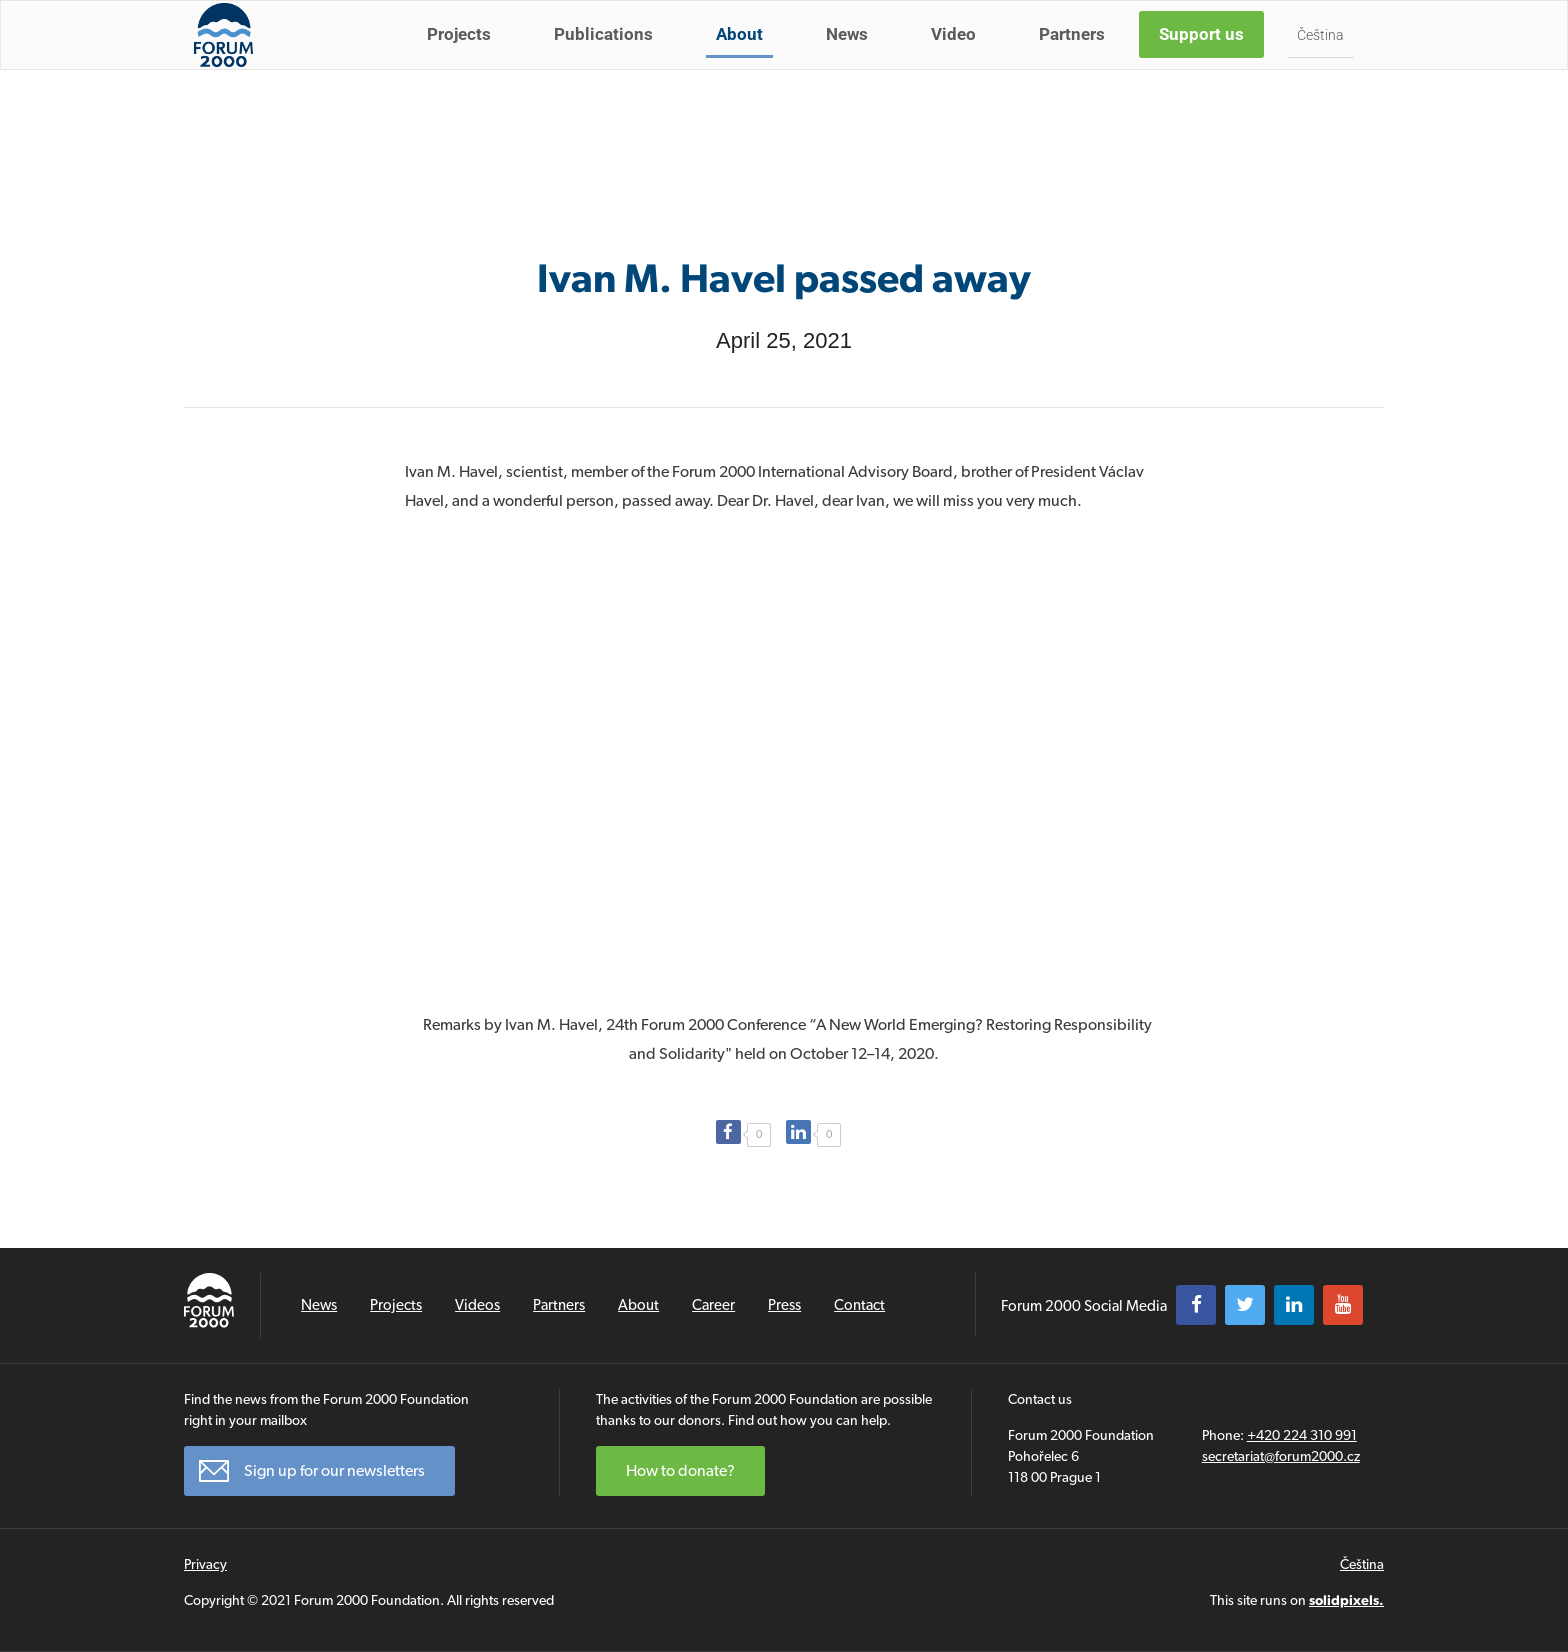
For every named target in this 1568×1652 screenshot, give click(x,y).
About (744, 58)
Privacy (205, 1564)
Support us (1206, 58)
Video (958, 58)
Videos (477, 1305)
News (852, 58)
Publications (608, 58)
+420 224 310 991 (1302, 1435)
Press (784, 1305)
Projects (464, 58)
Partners (1077, 58)
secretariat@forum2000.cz (1281, 1456)
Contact (859, 1305)
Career (713, 1305)
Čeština (1325, 59)
